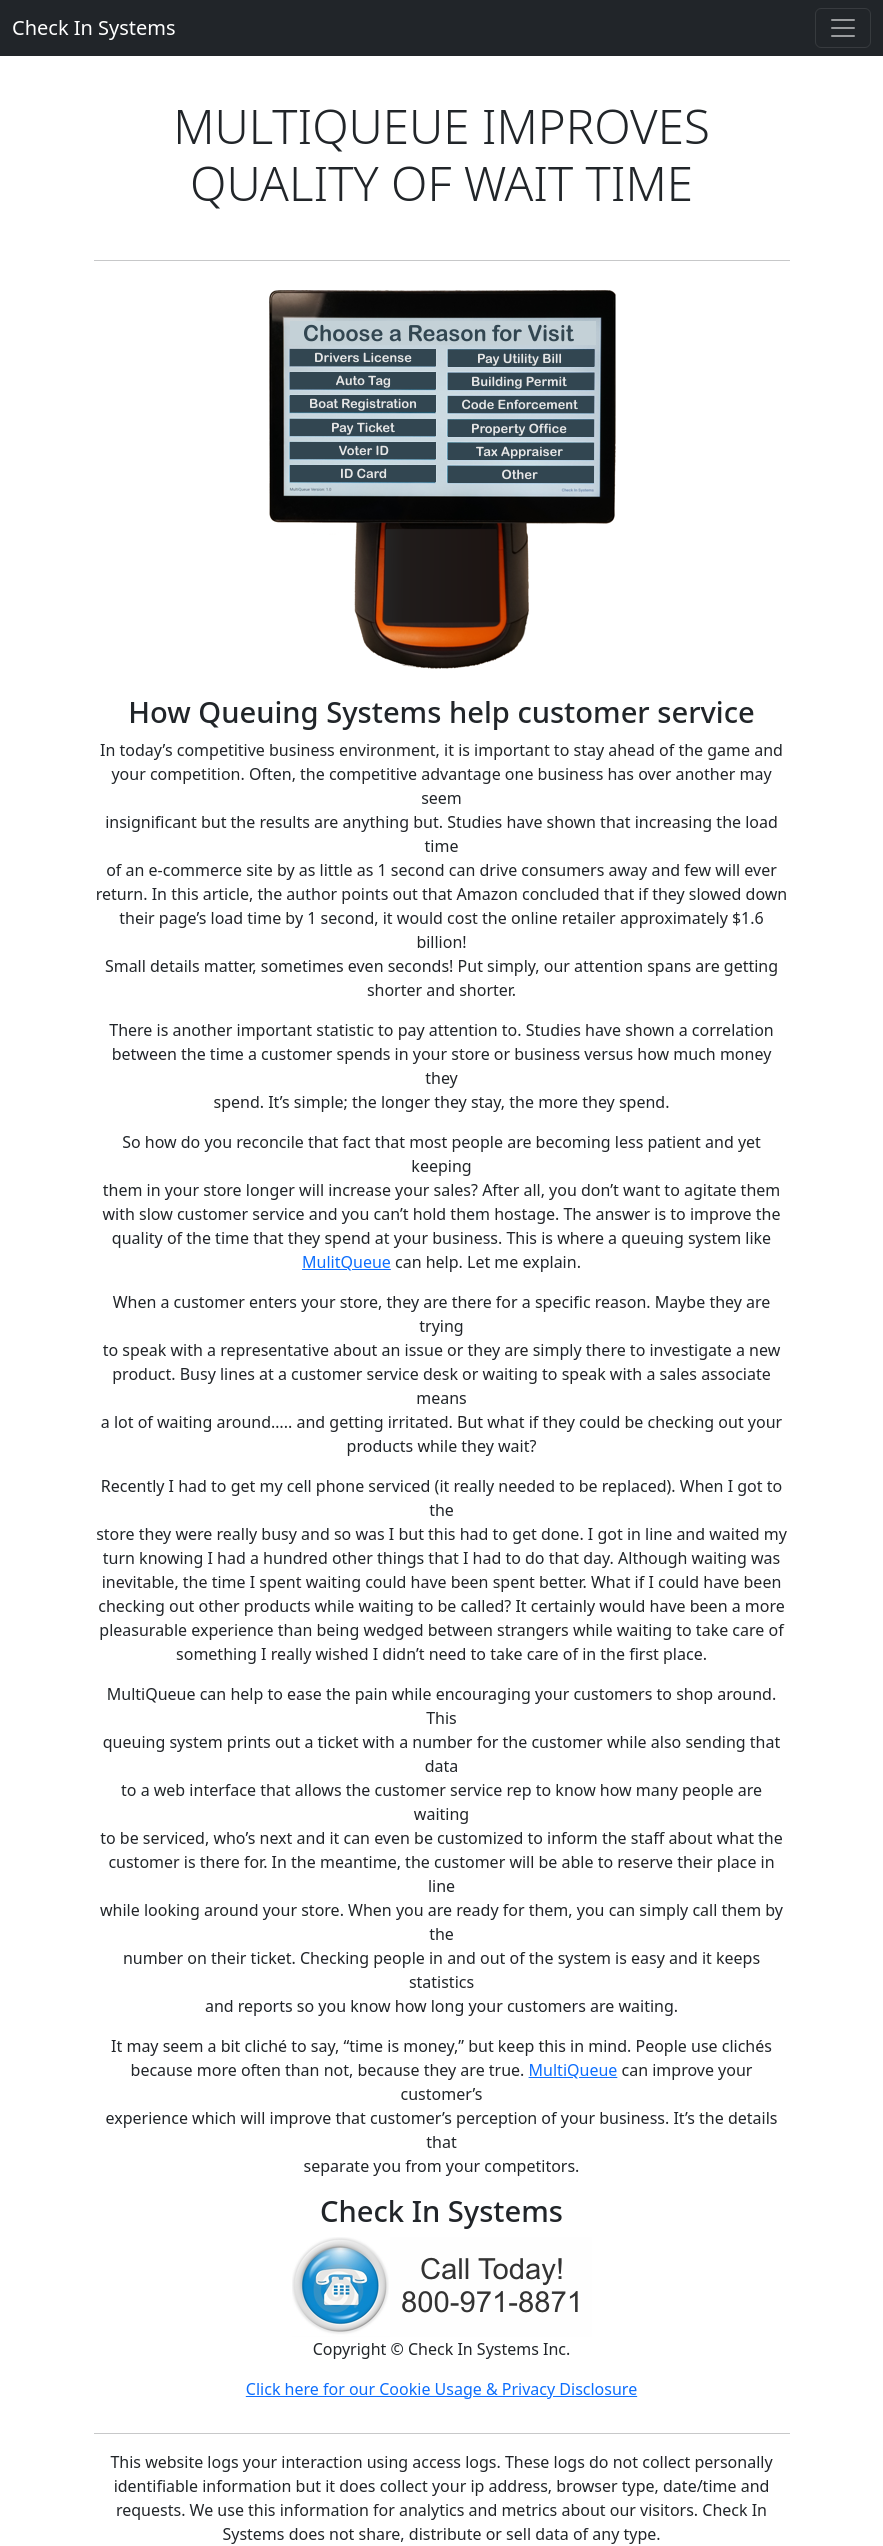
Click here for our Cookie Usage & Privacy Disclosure (441, 2389)
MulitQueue (346, 1262)
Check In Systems (94, 27)
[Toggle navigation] (843, 28)
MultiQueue (573, 2070)
